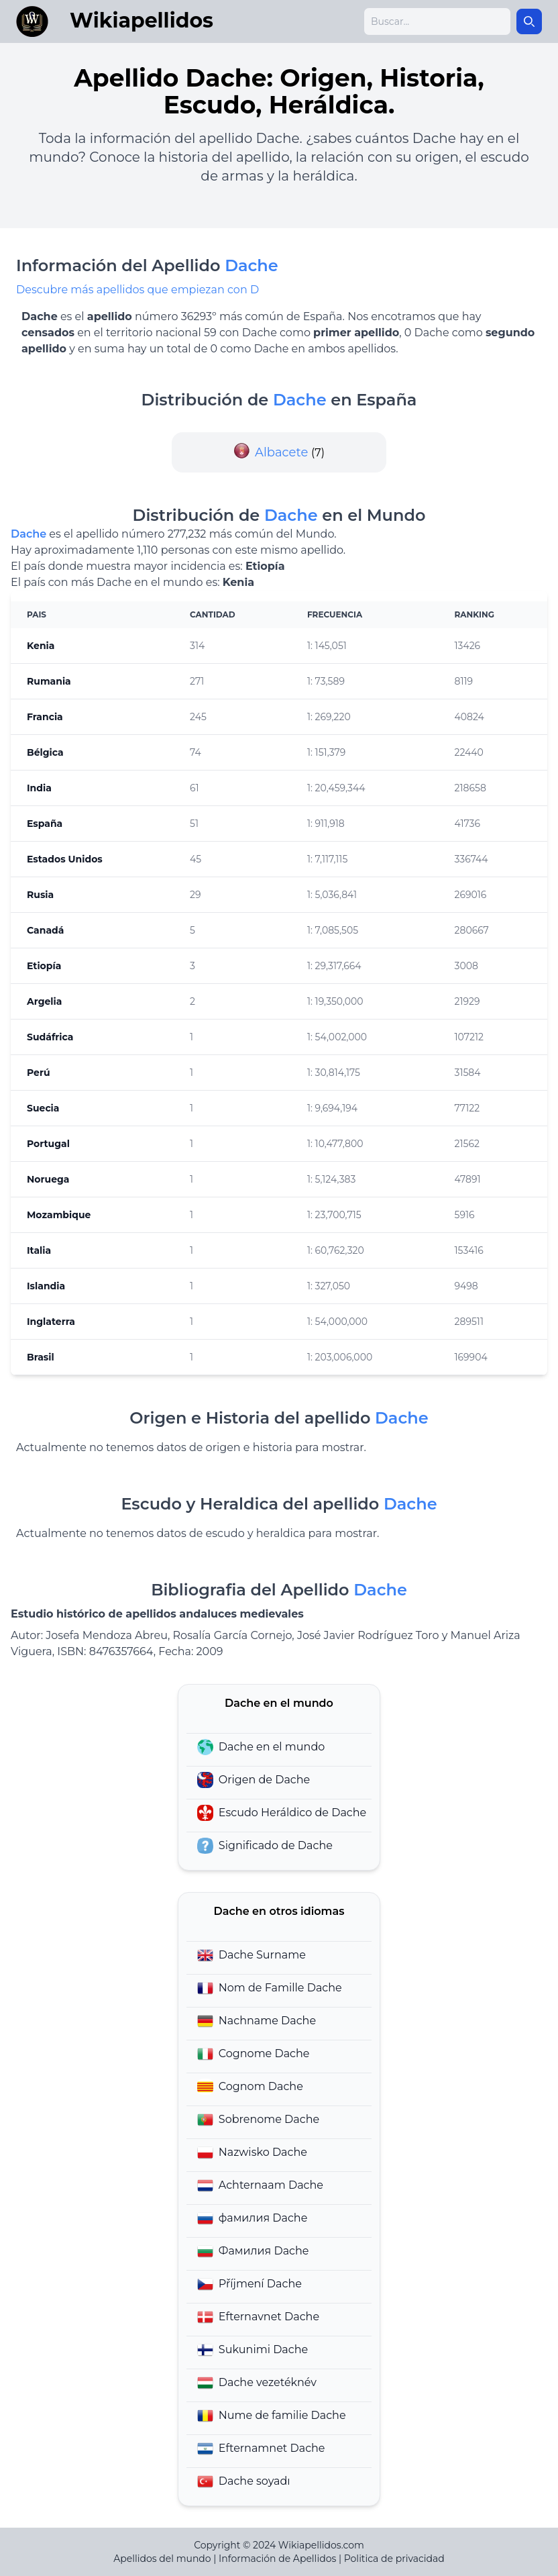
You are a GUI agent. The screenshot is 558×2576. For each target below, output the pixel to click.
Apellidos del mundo (162, 2559)
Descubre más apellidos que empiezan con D (137, 289)
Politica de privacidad (394, 2559)
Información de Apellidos (277, 2559)
